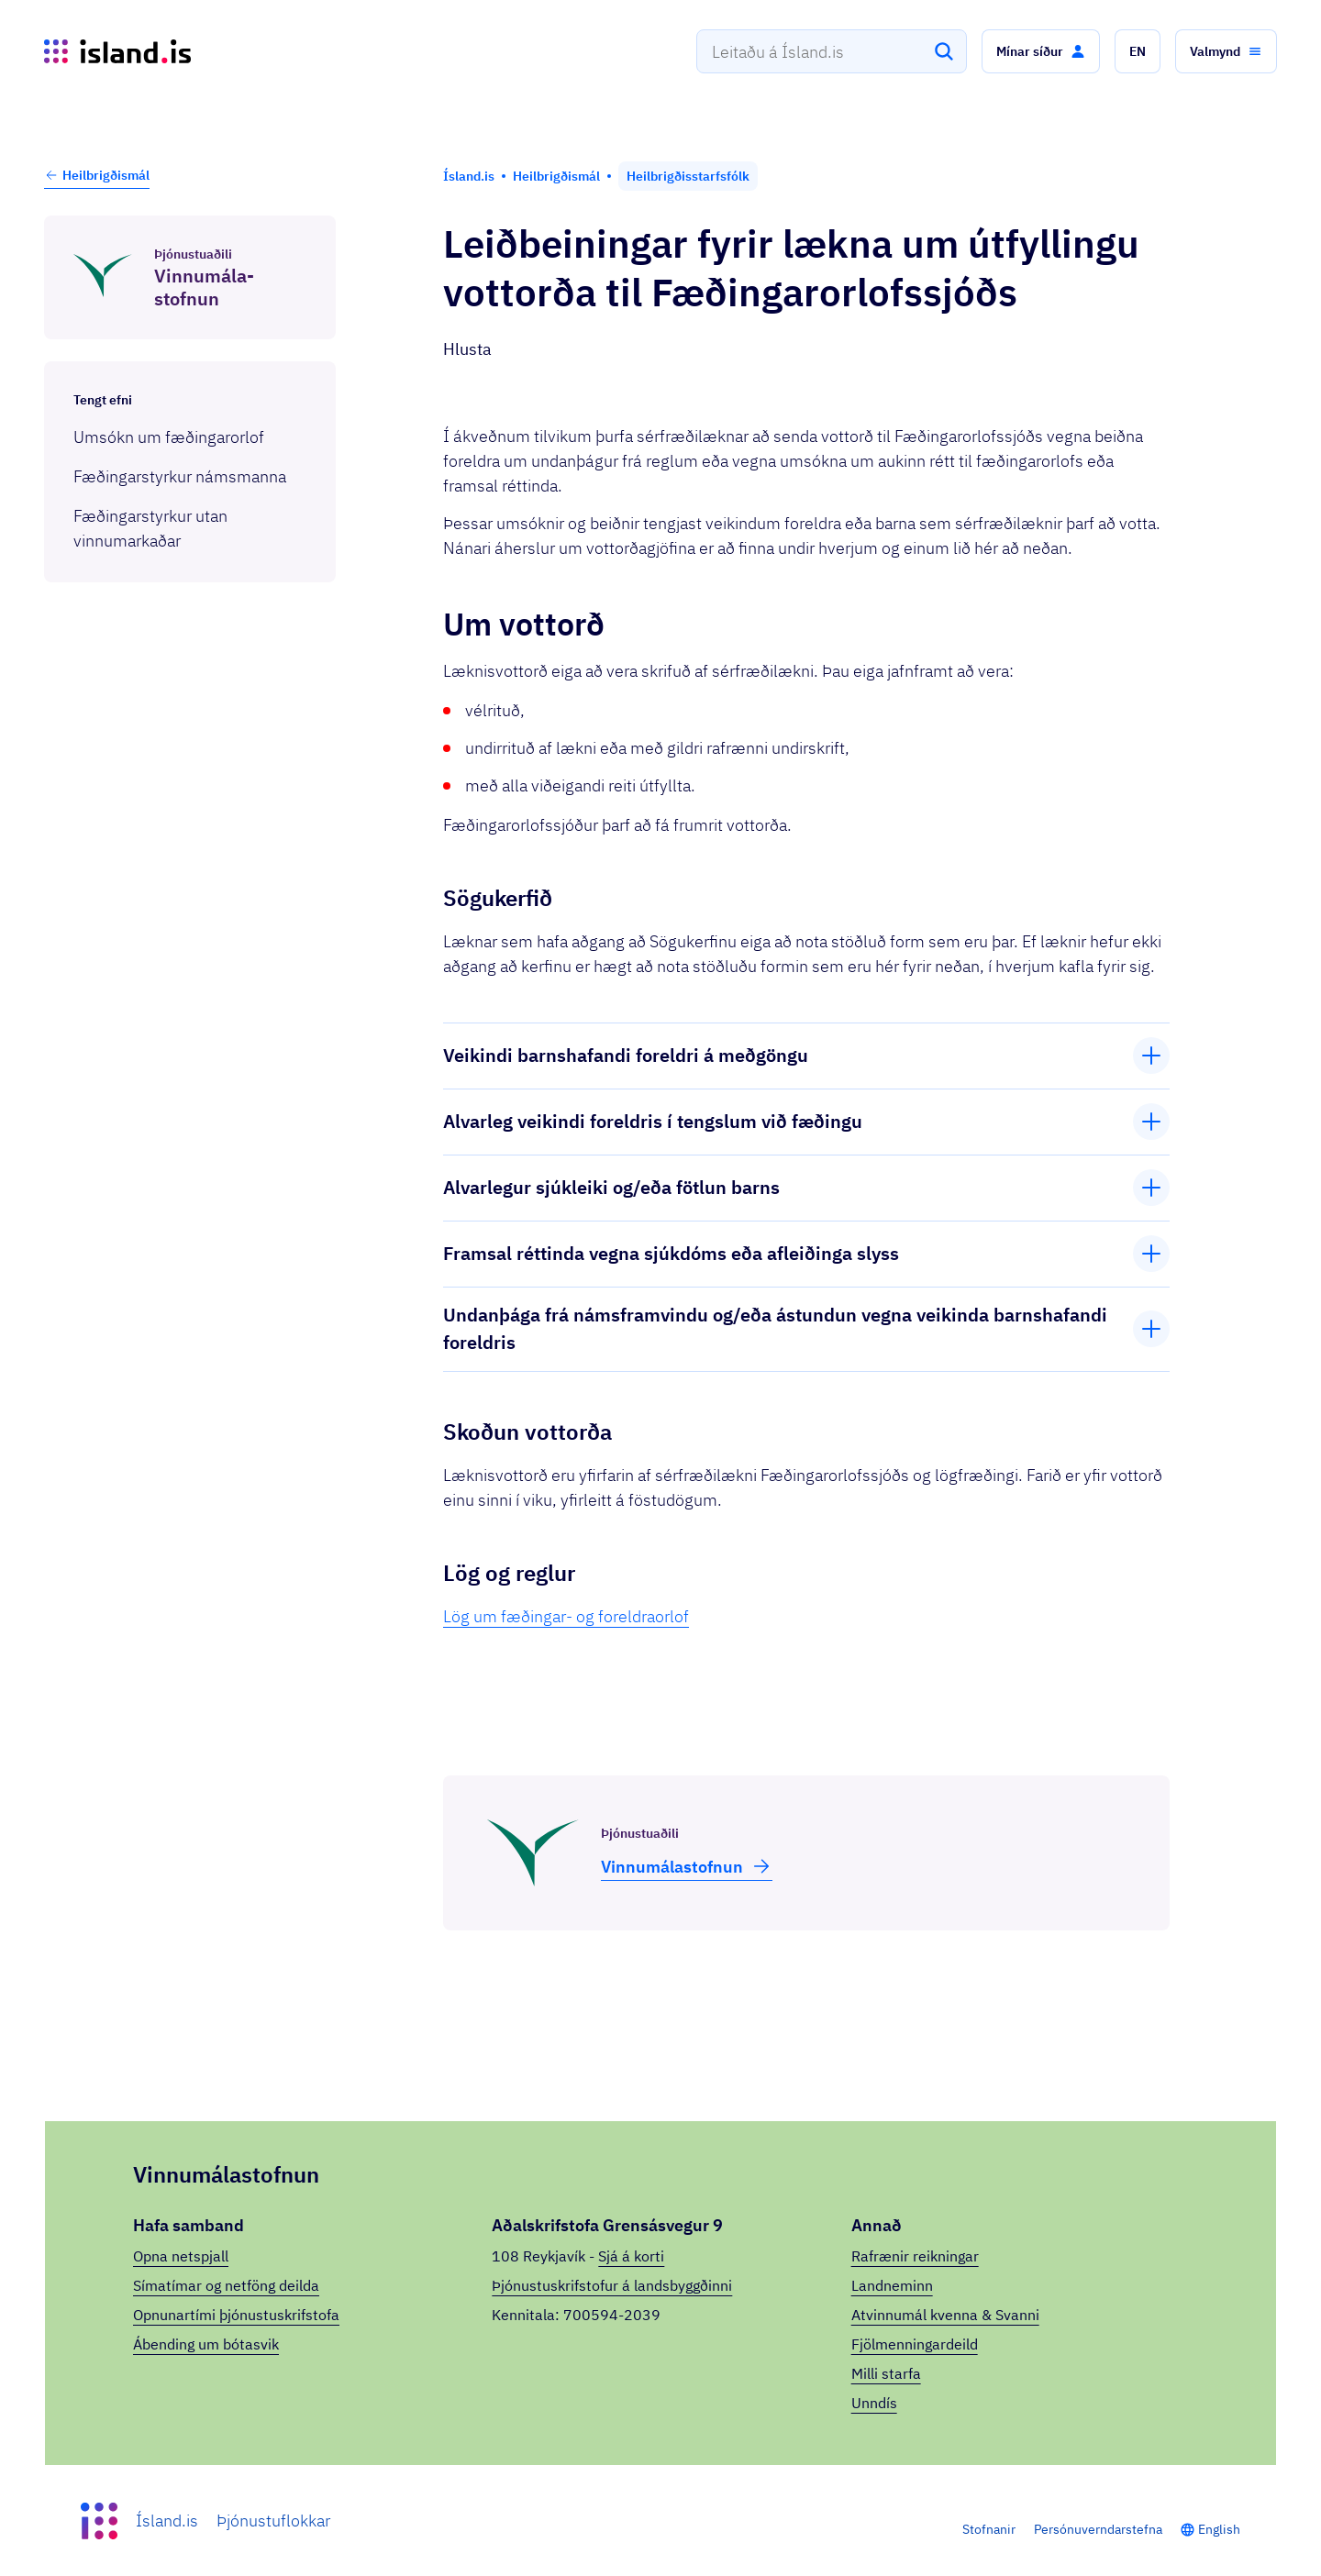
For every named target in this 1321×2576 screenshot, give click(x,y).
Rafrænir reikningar (915, 2256)
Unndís (874, 2403)
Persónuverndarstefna (1098, 2529)
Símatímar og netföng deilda (226, 2285)
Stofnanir (989, 2529)
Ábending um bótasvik (206, 2344)
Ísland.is (167, 2520)
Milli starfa (886, 2373)
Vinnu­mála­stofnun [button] (686, 1866)
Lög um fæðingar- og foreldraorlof (566, 1616)
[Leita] (944, 51)
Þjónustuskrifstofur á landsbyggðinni (612, 2285)
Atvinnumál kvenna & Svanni (945, 2314)
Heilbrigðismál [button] (97, 175)
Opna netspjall (180, 2256)
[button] (1041, 51)
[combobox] (831, 51)
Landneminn (892, 2285)
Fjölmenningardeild (914, 2344)
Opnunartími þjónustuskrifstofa (236, 2314)
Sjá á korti (631, 2256)
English (1219, 2529)
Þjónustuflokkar (273, 2520)
